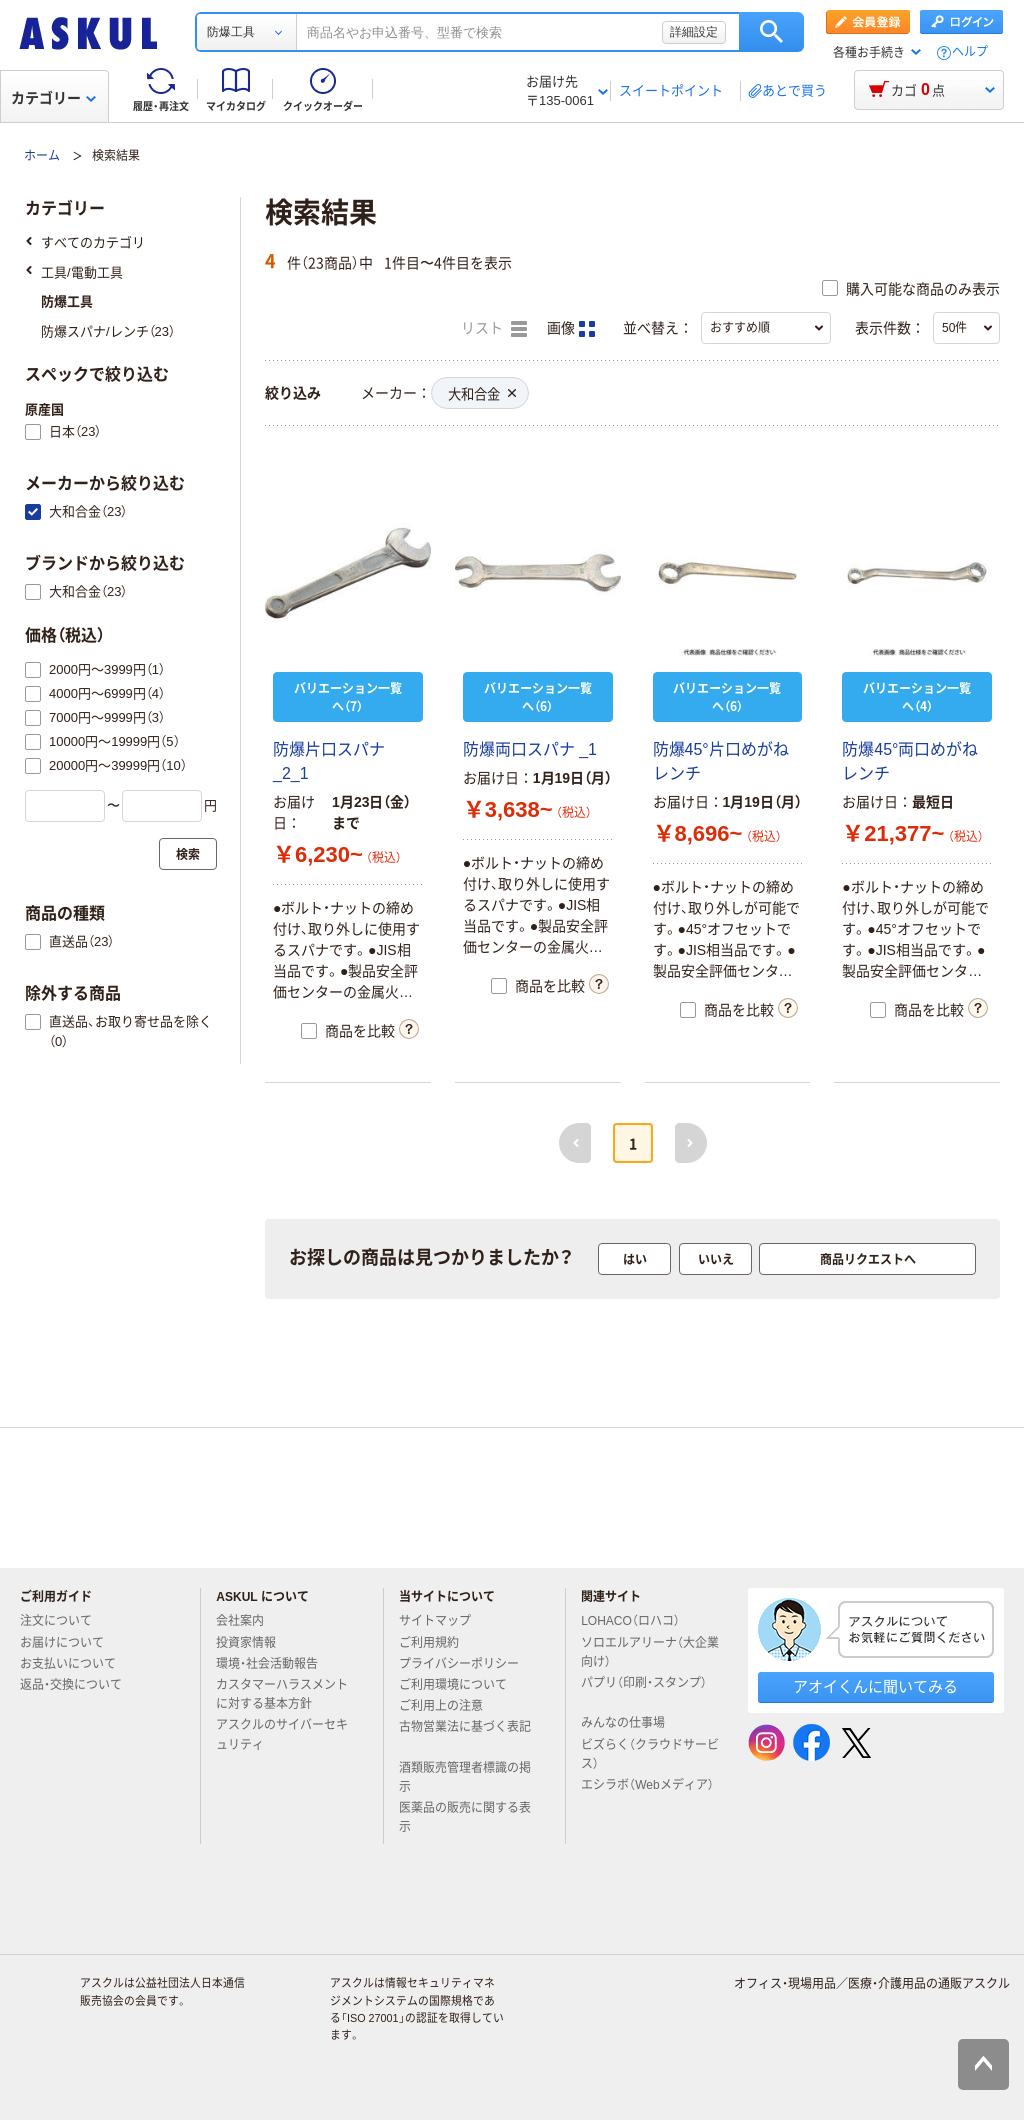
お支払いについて (76, 1664)
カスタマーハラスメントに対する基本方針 (282, 1694)
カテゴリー (53, 98)
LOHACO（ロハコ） (638, 1621)
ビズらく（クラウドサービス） (650, 1754)
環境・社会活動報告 (275, 1664)
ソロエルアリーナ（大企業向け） (650, 1652)
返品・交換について (79, 1685)
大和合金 (482, 394)
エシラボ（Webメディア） (647, 1793)
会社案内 (248, 1621)
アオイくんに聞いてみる (875, 1686)
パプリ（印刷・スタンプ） (644, 1691)
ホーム (42, 156)
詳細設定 (694, 32)
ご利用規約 (437, 1643)
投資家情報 (254, 1643)
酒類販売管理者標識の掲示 (465, 1777)
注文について (64, 1621)
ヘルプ (970, 52)
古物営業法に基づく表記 (465, 1735)
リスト (494, 329)
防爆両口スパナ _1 (530, 749)
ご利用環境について (461, 1685)
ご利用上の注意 (449, 1706)
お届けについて (70, 1643)
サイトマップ (435, 1621)
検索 (771, 32)
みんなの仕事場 (631, 1723)
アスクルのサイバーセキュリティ (282, 1734)
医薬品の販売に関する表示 (465, 1817)
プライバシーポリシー (467, 1664)
